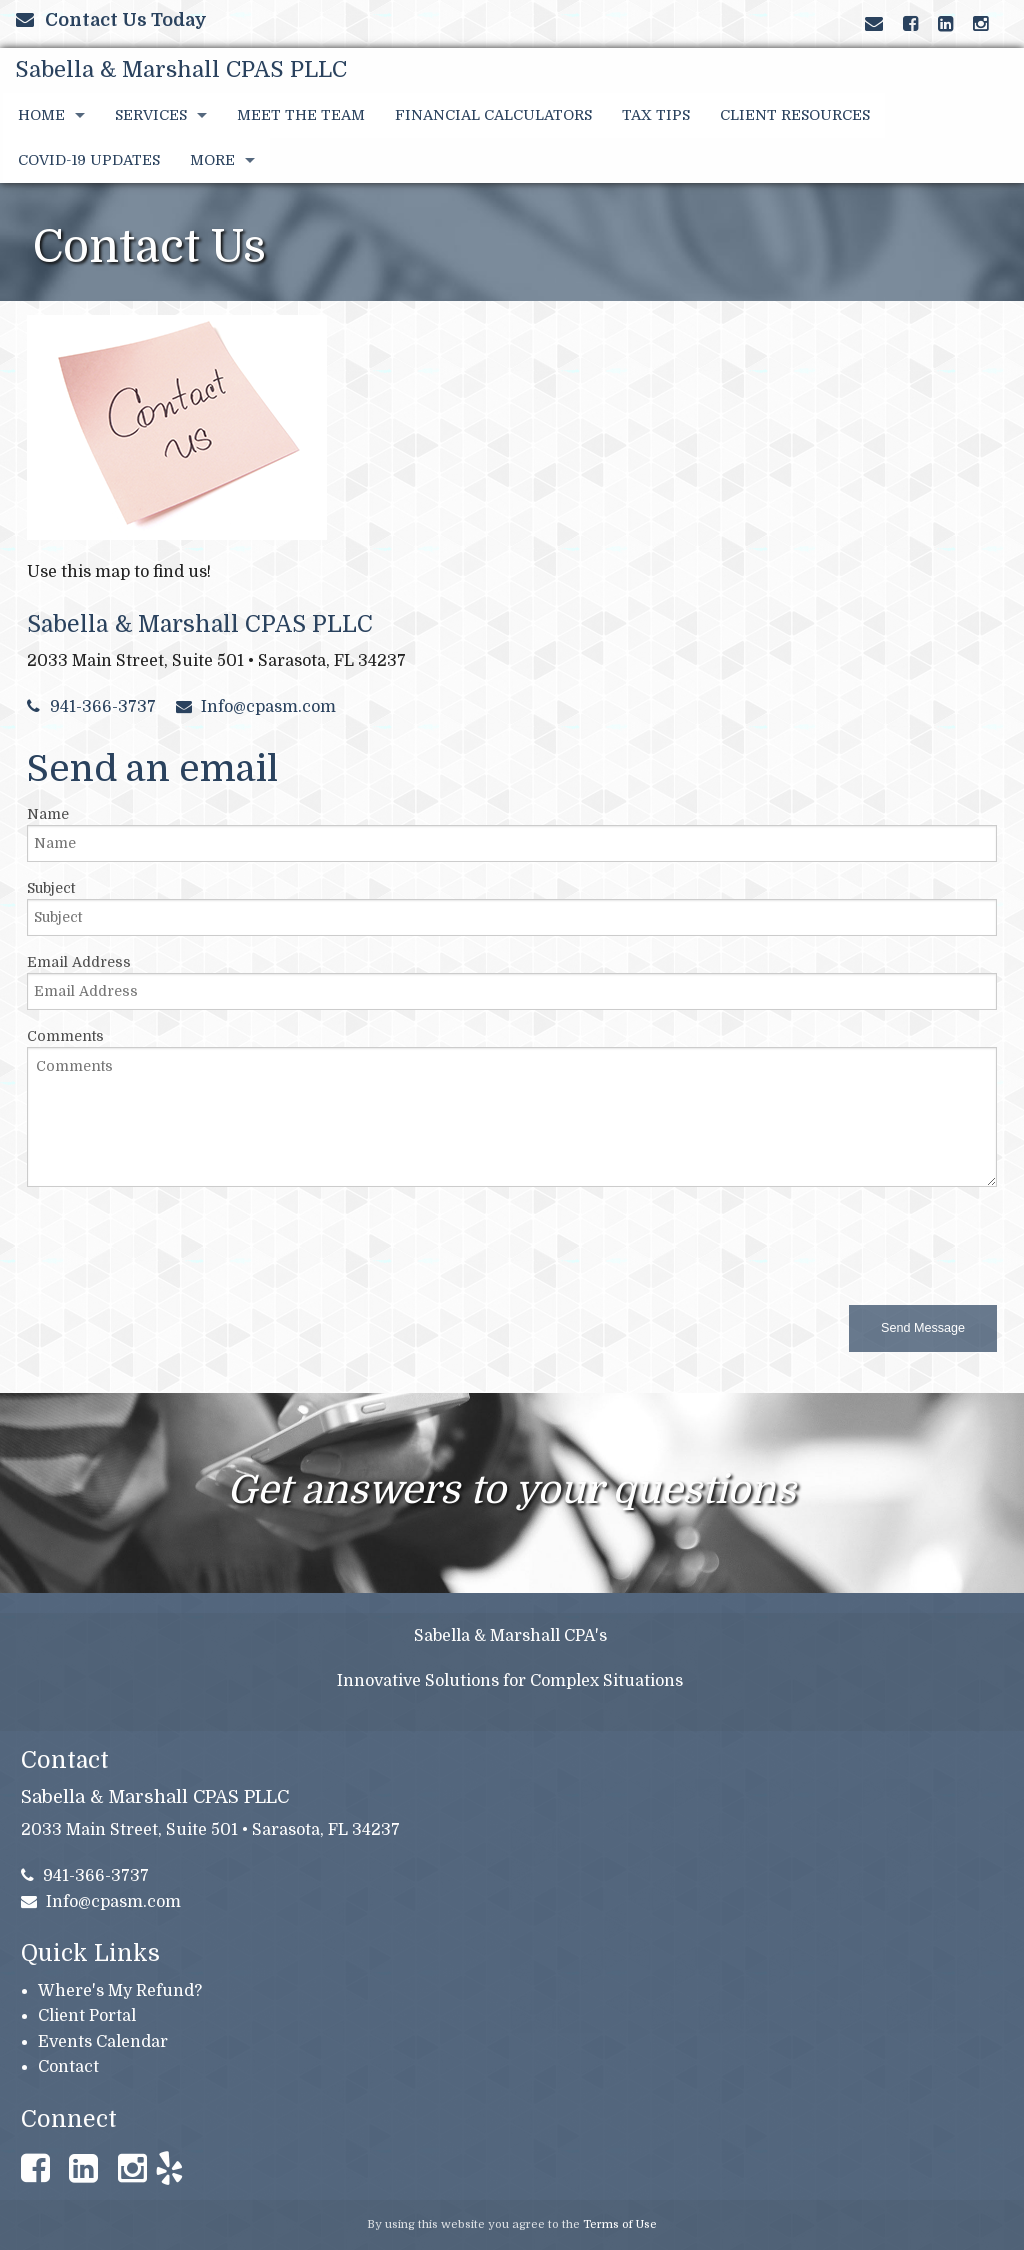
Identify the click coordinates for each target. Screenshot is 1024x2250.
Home (41, 115)
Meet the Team (301, 115)
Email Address (79, 962)
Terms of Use (620, 2224)
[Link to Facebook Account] (910, 24)
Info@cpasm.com (256, 707)
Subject (51, 888)
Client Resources (795, 115)
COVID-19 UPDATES (89, 160)
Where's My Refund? (120, 1991)
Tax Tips (656, 115)
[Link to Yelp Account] (990, 24)
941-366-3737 (91, 707)
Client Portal (87, 2016)
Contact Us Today (111, 20)
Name (48, 814)
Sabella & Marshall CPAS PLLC (181, 69)
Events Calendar (103, 2042)
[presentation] (179, 1242)
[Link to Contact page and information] (874, 24)
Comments (65, 1036)
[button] (923, 1328)
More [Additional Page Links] (212, 160)
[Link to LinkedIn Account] (945, 24)
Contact (68, 2067)
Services (151, 115)
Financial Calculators (493, 115)
